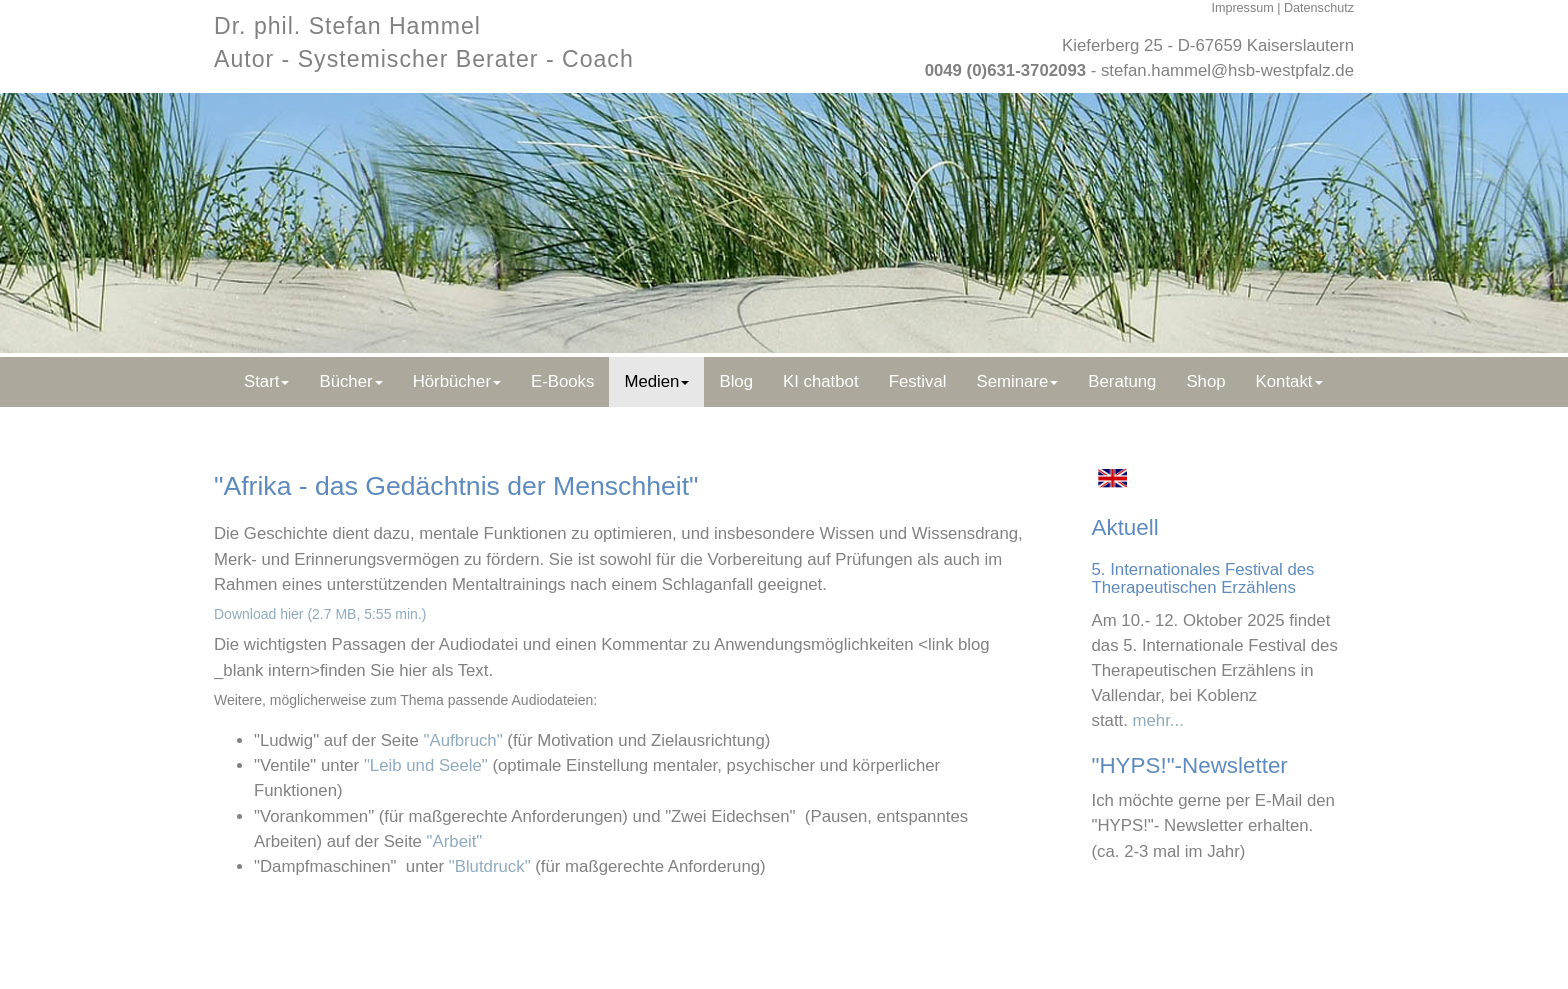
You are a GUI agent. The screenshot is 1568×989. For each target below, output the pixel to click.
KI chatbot (821, 381)
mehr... (1158, 720)
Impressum (1242, 8)
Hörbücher (457, 381)
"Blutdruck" (490, 866)
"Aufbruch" (463, 740)
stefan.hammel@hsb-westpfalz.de (1227, 70)
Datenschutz (1319, 8)
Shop (1205, 381)
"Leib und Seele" (426, 765)
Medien (656, 381)
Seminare (1017, 381)
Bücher (350, 381)
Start (266, 381)
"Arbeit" (455, 841)
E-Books (562, 381)
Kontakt (1289, 381)
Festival (918, 381)
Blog (736, 381)
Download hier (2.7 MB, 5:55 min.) (320, 614)
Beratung (1122, 381)
